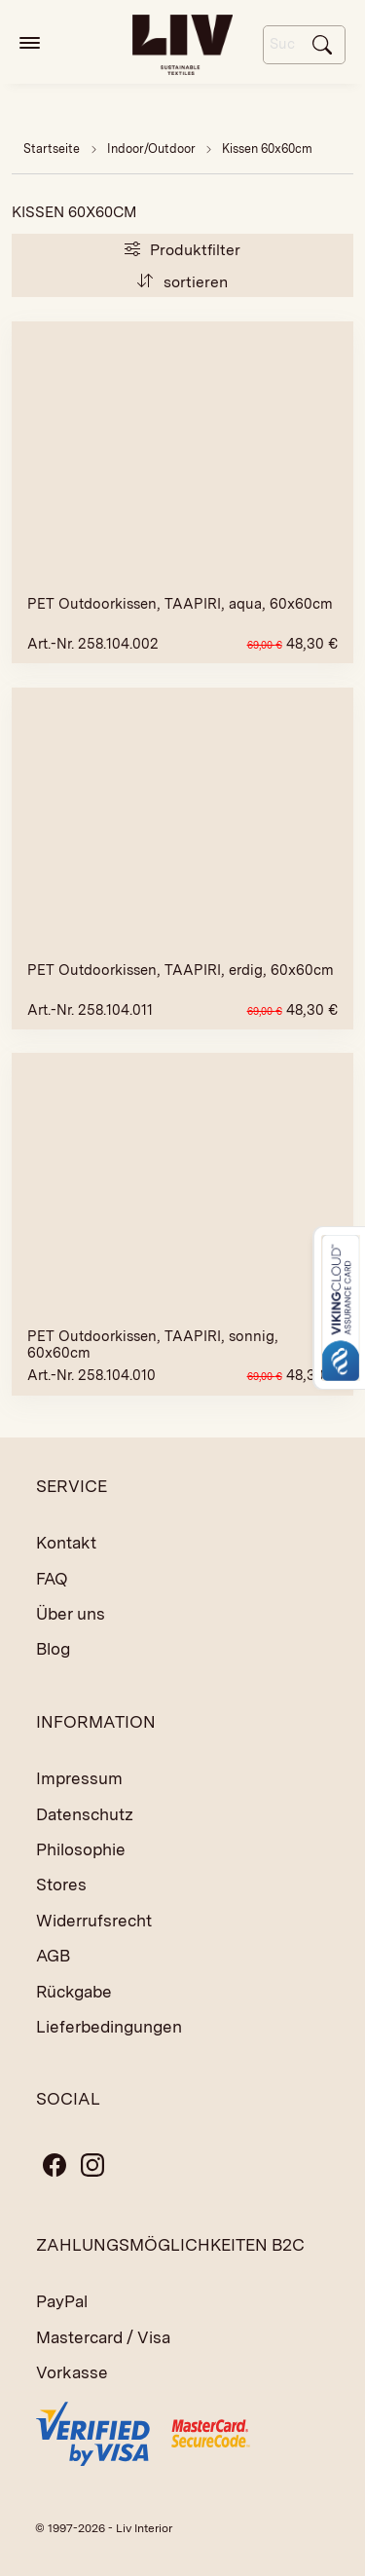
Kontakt (66, 1542)
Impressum (79, 1778)
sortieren (182, 282)
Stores (61, 1884)
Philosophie (81, 1849)
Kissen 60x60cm (267, 148)
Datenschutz (84, 1814)
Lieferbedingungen (109, 2026)
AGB (53, 1955)
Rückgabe (74, 1991)
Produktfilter (182, 250)
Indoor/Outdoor (153, 148)
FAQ (52, 1578)
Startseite (51, 148)
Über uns (70, 1614)
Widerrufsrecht (94, 1920)
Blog (53, 1649)
